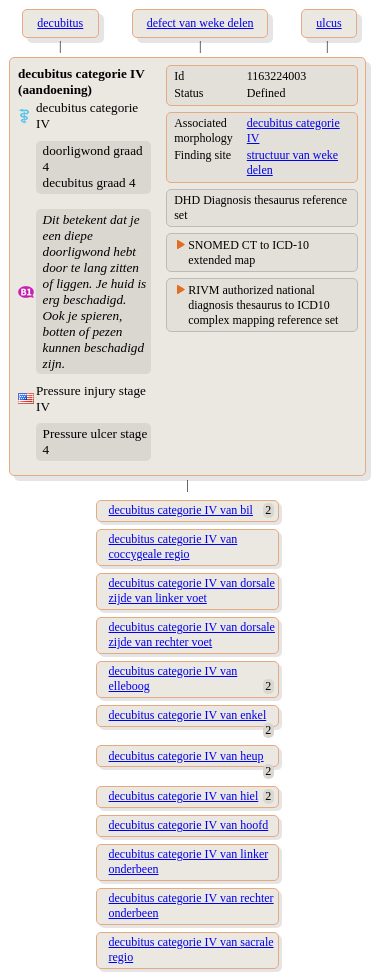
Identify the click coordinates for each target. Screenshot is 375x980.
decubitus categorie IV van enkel (188, 715)
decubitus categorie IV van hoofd (189, 825)
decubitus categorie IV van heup (186, 756)
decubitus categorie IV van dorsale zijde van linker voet (192, 590)
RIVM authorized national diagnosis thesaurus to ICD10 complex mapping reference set (263, 305)
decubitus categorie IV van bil (181, 510)
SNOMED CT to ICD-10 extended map (248, 252)
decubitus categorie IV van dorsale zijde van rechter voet (192, 634)
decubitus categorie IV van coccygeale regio (173, 546)
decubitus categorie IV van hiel (184, 796)
